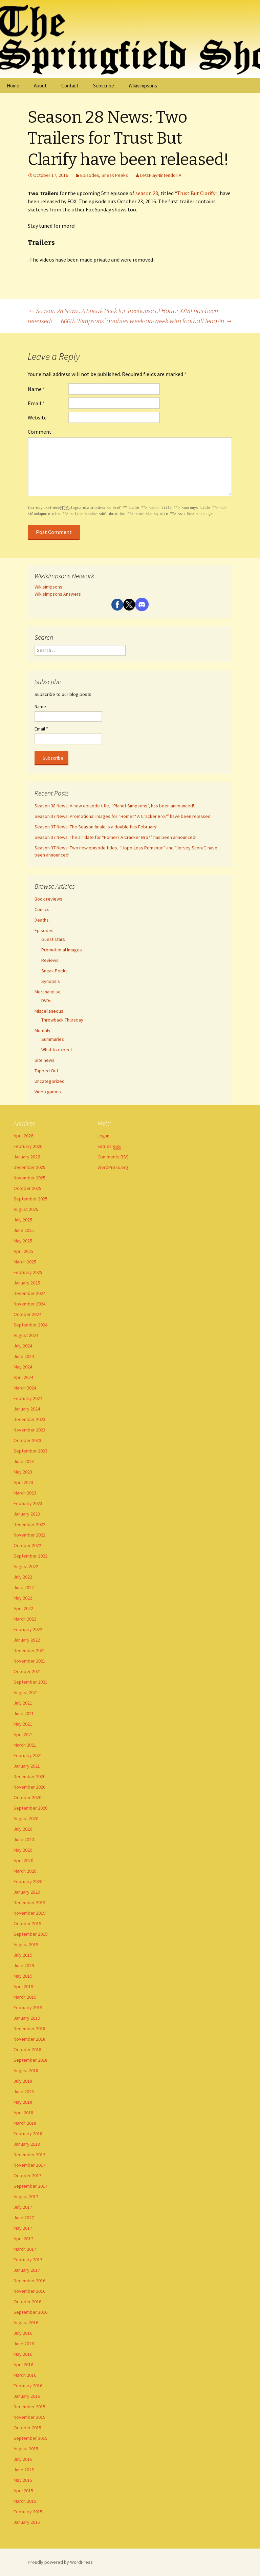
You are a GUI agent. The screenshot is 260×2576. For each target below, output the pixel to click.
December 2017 (29, 2154)
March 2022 (25, 1619)
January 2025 (27, 1283)
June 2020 (24, 1839)
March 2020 (25, 1871)
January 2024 (27, 1409)
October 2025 (27, 1188)
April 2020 (23, 1860)
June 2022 (24, 1587)
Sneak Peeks (115, 175)
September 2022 (30, 1556)
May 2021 (23, 1724)
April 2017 (23, 2238)
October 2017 (27, 2175)
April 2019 (23, 1986)
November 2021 (29, 1661)
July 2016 (23, 2333)
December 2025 (29, 1167)
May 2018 (23, 2102)
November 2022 (29, 1535)
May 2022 (23, 1598)
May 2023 (23, 1472)
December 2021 (29, 1650)
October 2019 (27, 1923)
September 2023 (30, 1451)
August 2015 (26, 2449)
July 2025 (23, 1220)
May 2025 (23, 1241)
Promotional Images (61, 950)
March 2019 (25, 1997)
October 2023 (27, 1440)
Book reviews (48, 899)
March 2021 (25, 1745)
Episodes (89, 175)
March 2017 (25, 2249)
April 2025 (23, 1251)
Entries (109, 1146)
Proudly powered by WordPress (60, 2562)
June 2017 (24, 2217)
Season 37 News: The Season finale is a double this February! (96, 827)
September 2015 (30, 2438)
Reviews (50, 960)
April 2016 (23, 2365)
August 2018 (26, 2070)
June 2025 (24, 1230)
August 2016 (26, 2323)
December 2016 (29, 2281)
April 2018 (23, 2112)
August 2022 (26, 1566)
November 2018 (29, 2039)
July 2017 (23, 2207)
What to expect (56, 1050)
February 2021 (28, 1755)
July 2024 (23, 1346)
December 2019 (29, 1902)
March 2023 (25, 1493)
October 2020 (27, 1797)
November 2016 (29, 2291)
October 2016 (27, 2302)
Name (36, 389)
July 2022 (23, 1577)
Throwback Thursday (62, 1020)
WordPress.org (113, 1167)
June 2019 (24, 1965)
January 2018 (27, 2144)
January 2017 (27, 2270)
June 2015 (24, 2470)
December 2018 (29, 2028)
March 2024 (25, 1388)
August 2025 (26, 1209)
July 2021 (23, 1703)
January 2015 (27, 2522)
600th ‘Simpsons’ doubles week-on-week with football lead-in (146, 320)
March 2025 (25, 1262)
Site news (45, 1060)
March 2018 (25, 2123)
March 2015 (25, 2501)
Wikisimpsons (143, 85)
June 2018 (24, 2091)
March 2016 (25, 2375)
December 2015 (29, 2407)
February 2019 (28, 2007)
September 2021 (30, 1682)
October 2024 (27, 1314)
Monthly (42, 1030)
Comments (113, 1157)
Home (13, 85)
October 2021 (27, 1671)
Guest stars (53, 939)
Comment (39, 431)
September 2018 (30, 2060)
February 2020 (28, 1881)
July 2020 (23, 1829)
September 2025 (30, 1199)
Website (37, 417)
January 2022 (27, 1640)
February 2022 (28, 1629)
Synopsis (50, 981)
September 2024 (30, 1325)
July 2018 (23, 2081)
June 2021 (24, 1713)
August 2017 (26, 2196)
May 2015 (23, 2480)
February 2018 (28, 2133)
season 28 (146, 193)
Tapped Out (46, 1071)
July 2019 (23, 1955)
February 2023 (28, 1503)
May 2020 (23, 1850)
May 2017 (23, 2228)
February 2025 (28, 1272)
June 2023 (24, 1461)
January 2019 (27, 2018)
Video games (48, 1092)
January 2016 (27, 2396)
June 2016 (24, 2344)
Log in (103, 1136)
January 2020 (27, 1892)
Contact (70, 85)
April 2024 (23, 1377)
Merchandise (48, 992)
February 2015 (28, 2512)
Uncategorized (50, 1081)
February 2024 (28, 1398)
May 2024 (23, 1367)
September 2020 (30, 1808)
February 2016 (28, 2386)
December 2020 (29, 1776)
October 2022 (27, 1545)
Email (36, 403)
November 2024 (29, 1304)
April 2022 (23, 1608)
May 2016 (23, 2354)
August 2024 (26, 1335)
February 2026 (28, 1146)
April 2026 (23, 1136)
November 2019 (29, 1913)
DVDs (46, 1000)
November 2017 (29, 2165)
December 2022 (29, 1524)
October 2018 (27, 2049)
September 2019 (30, 1934)
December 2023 (29, 1419)
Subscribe (103, 85)
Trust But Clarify (196, 193)
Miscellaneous (49, 1011)
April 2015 (23, 2491)
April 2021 (23, 1734)
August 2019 (26, 1944)
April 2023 (23, 1482)
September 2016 (30, 2312)
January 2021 (27, 1766)
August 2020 (26, 1818)
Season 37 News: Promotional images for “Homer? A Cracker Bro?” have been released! (123, 816)
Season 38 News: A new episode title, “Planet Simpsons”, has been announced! (114, 806)
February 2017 (28, 2259)
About (40, 85)
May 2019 (23, 1976)
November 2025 (29, 1178)
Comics (42, 909)
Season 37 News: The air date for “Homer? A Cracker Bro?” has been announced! (115, 837)
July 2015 (23, 2459)
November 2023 (29, 1430)
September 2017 (30, 2186)
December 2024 (29, 1293)
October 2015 (27, 2428)
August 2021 (26, 1692)
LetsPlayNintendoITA (160, 175)
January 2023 (27, 1514)
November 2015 (29, 2417)
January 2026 (27, 1157)
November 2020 (29, 1787)
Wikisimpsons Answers (58, 594)
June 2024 (24, 1356)
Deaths (42, 920)
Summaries (52, 1039)
